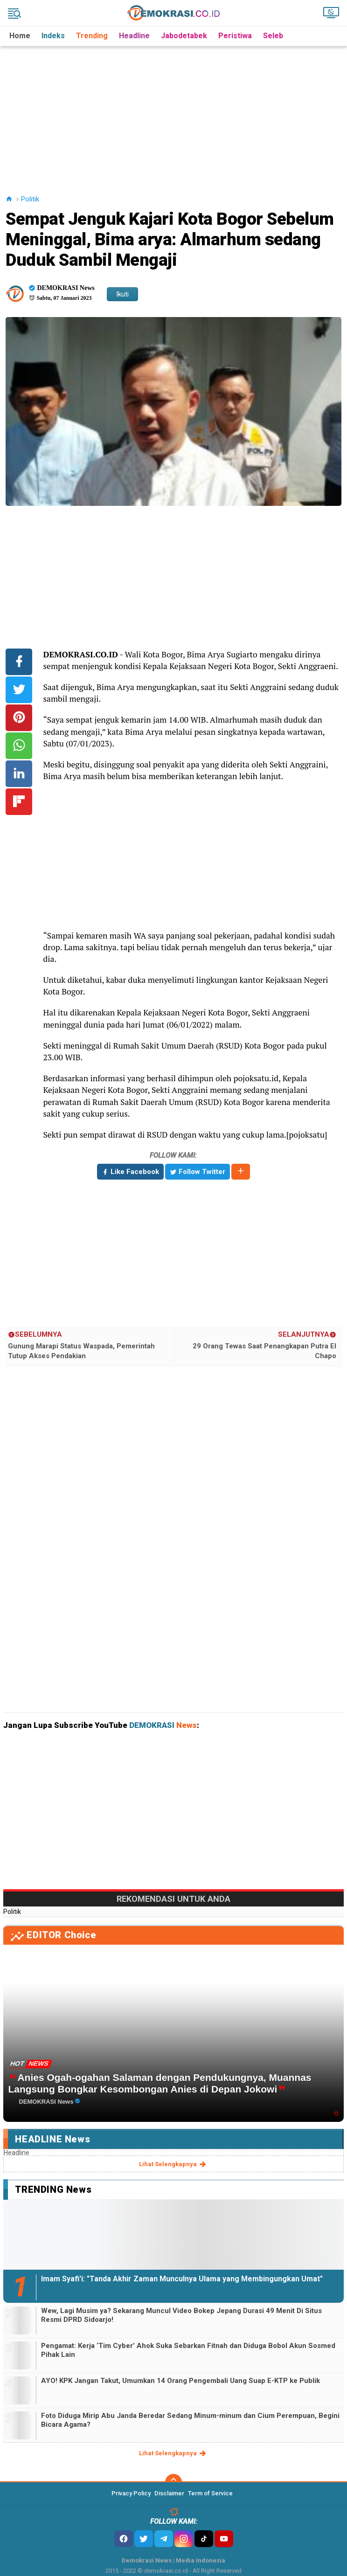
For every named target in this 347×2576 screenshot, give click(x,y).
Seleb (273, 35)
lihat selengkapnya (173, 2164)
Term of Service (210, 2493)
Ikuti (122, 294)
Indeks (53, 35)
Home (19, 35)
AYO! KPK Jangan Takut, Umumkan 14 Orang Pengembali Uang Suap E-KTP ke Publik (180, 2380)
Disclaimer (169, 2493)
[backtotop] (173, 2482)
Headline (134, 35)
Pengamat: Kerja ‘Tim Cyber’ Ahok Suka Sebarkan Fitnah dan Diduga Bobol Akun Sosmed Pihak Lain (188, 2350)
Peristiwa (235, 35)
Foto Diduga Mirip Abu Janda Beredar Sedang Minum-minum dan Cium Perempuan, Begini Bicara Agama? (190, 2420)
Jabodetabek (184, 35)
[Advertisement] (175, 111)
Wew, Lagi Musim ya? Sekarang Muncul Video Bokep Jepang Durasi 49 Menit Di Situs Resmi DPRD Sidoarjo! (181, 2315)
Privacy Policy (131, 2493)
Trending (92, 35)
